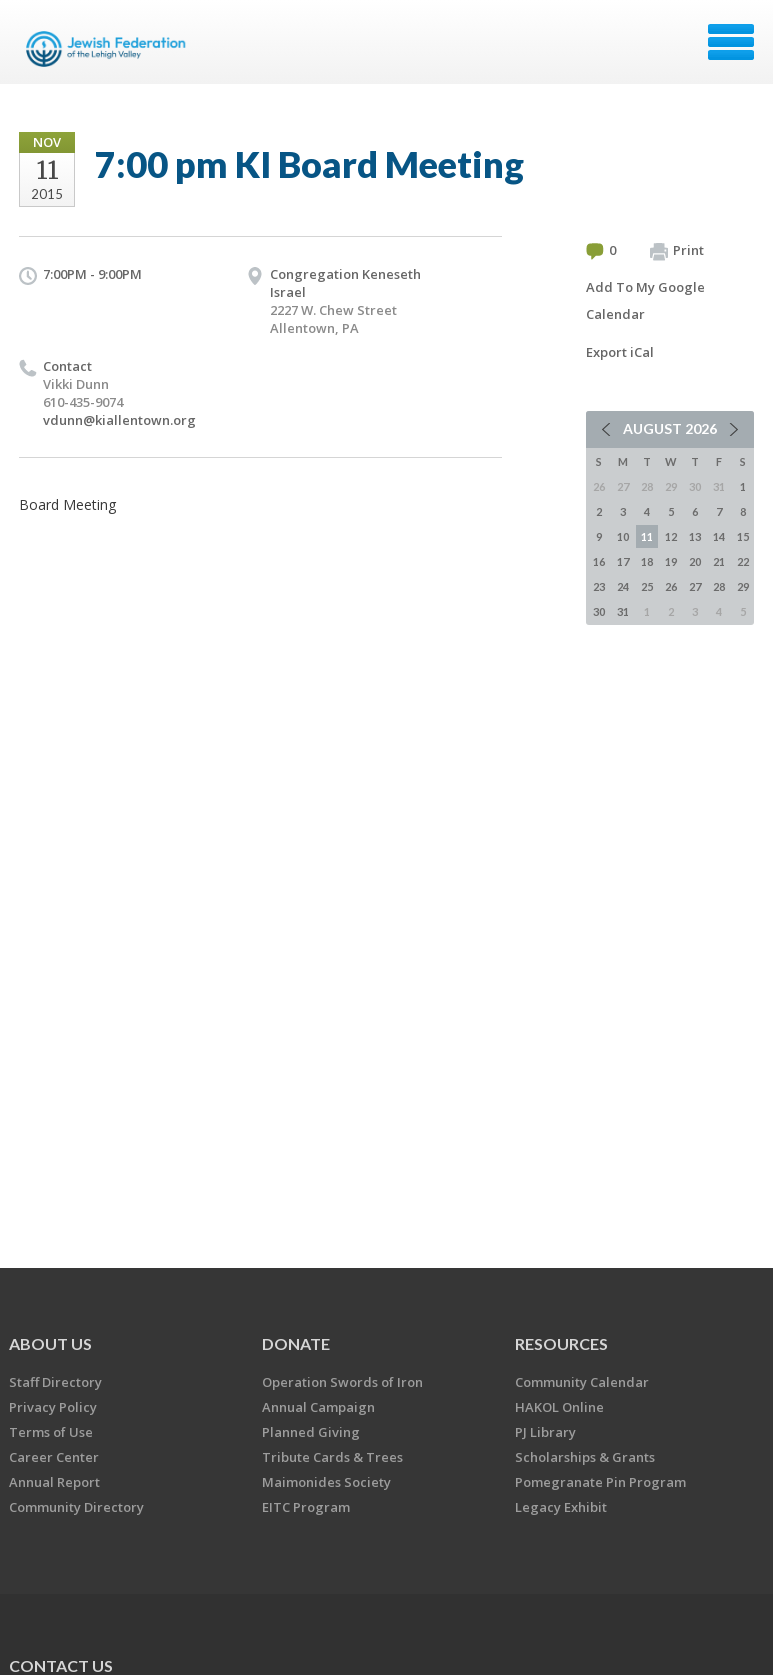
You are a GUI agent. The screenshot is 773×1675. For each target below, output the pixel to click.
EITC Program (306, 1507)
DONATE (296, 1343)
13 (695, 536)
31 (623, 611)
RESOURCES (561, 1343)
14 (719, 536)
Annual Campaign (318, 1407)
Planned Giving (311, 1432)
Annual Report (54, 1482)
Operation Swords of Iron (342, 1382)
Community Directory (76, 1507)
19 (671, 561)
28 (719, 586)
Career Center (54, 1457)
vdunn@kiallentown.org (119, 420)
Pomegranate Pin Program (600, 1482)
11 (647, 536)
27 (695, 586)
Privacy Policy (53, 1407)
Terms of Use (51, 1432)
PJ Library (545, 1432)
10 (623, 536)
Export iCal (620, 352)
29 (743, 586)
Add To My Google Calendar (645, 300)
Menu (731, 42)
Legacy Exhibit (561, 1507)
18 (647, 561)
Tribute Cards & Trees (332, 1457)
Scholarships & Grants (585, 1457)
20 (695, 561)
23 (599, 586)
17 (623, 561)
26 (671, 586)
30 (599, 611)
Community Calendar (582, 1382)
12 (671, 536)
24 (623, 586)
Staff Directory (55, 1382)
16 (599, 561)
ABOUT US (50, 1343)
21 (719, 561)
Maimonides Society (326, 1482)
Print (677, 251)
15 (743, 536)
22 (743, 561)
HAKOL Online (559, 1407)
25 (647, 586)
